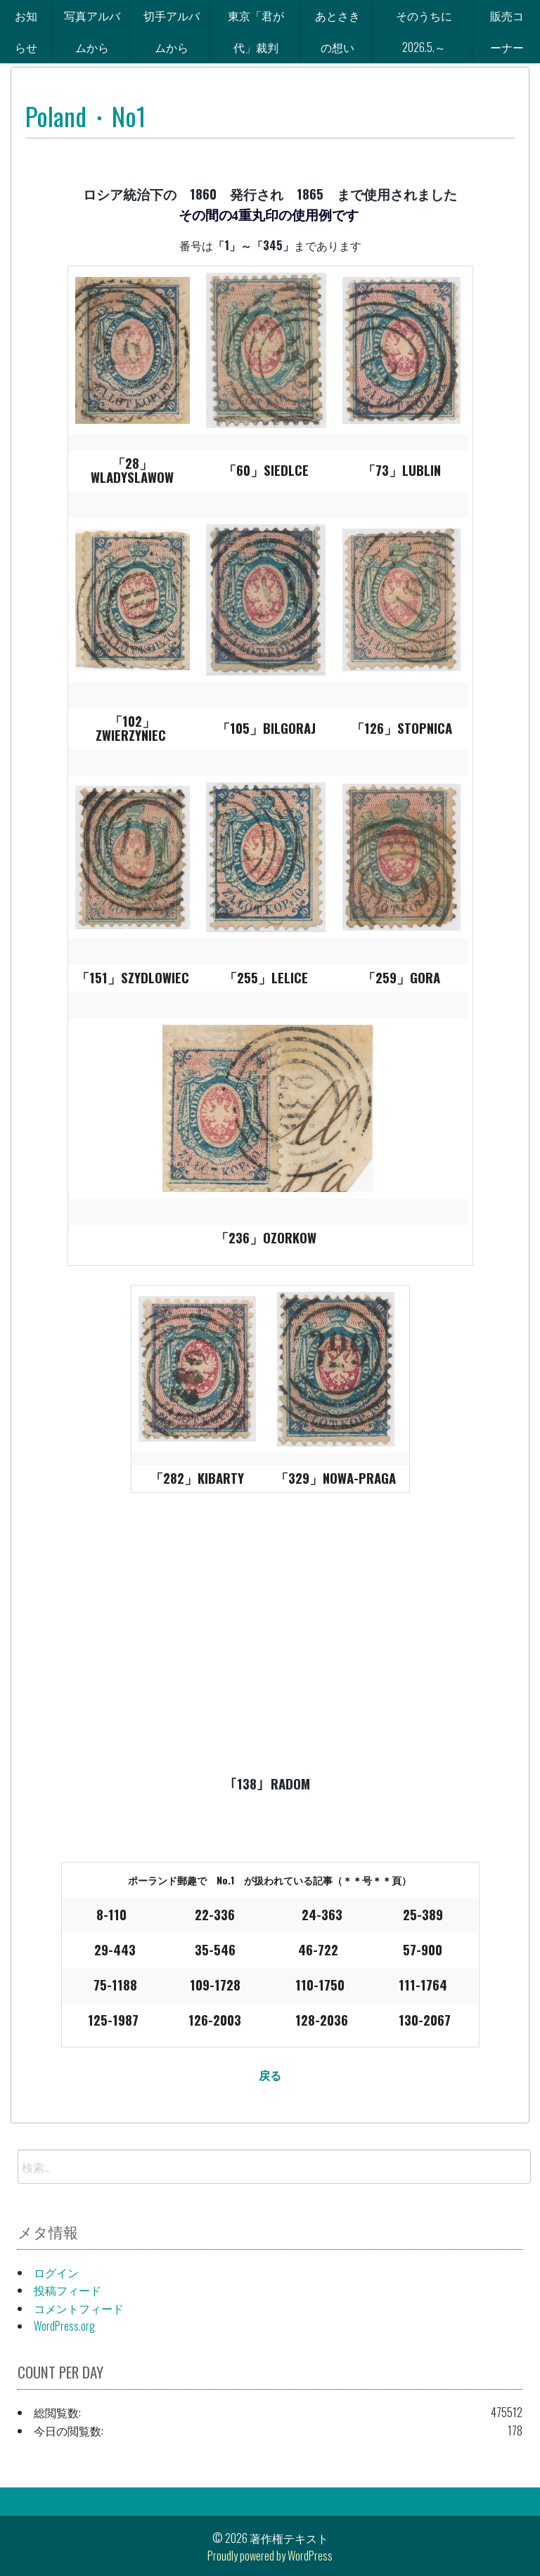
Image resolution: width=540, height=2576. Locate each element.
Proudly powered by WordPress (270, 2555)
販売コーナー (507, 31)
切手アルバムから (171, 31)
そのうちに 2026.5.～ (429, 31)
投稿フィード (67, 2289)
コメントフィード (79, 2308)
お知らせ (26, 31)
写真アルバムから (92, 31)
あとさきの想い (337, 31)
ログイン (56, 2272)
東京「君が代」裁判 (256, 31)
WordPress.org (64, 2325)
